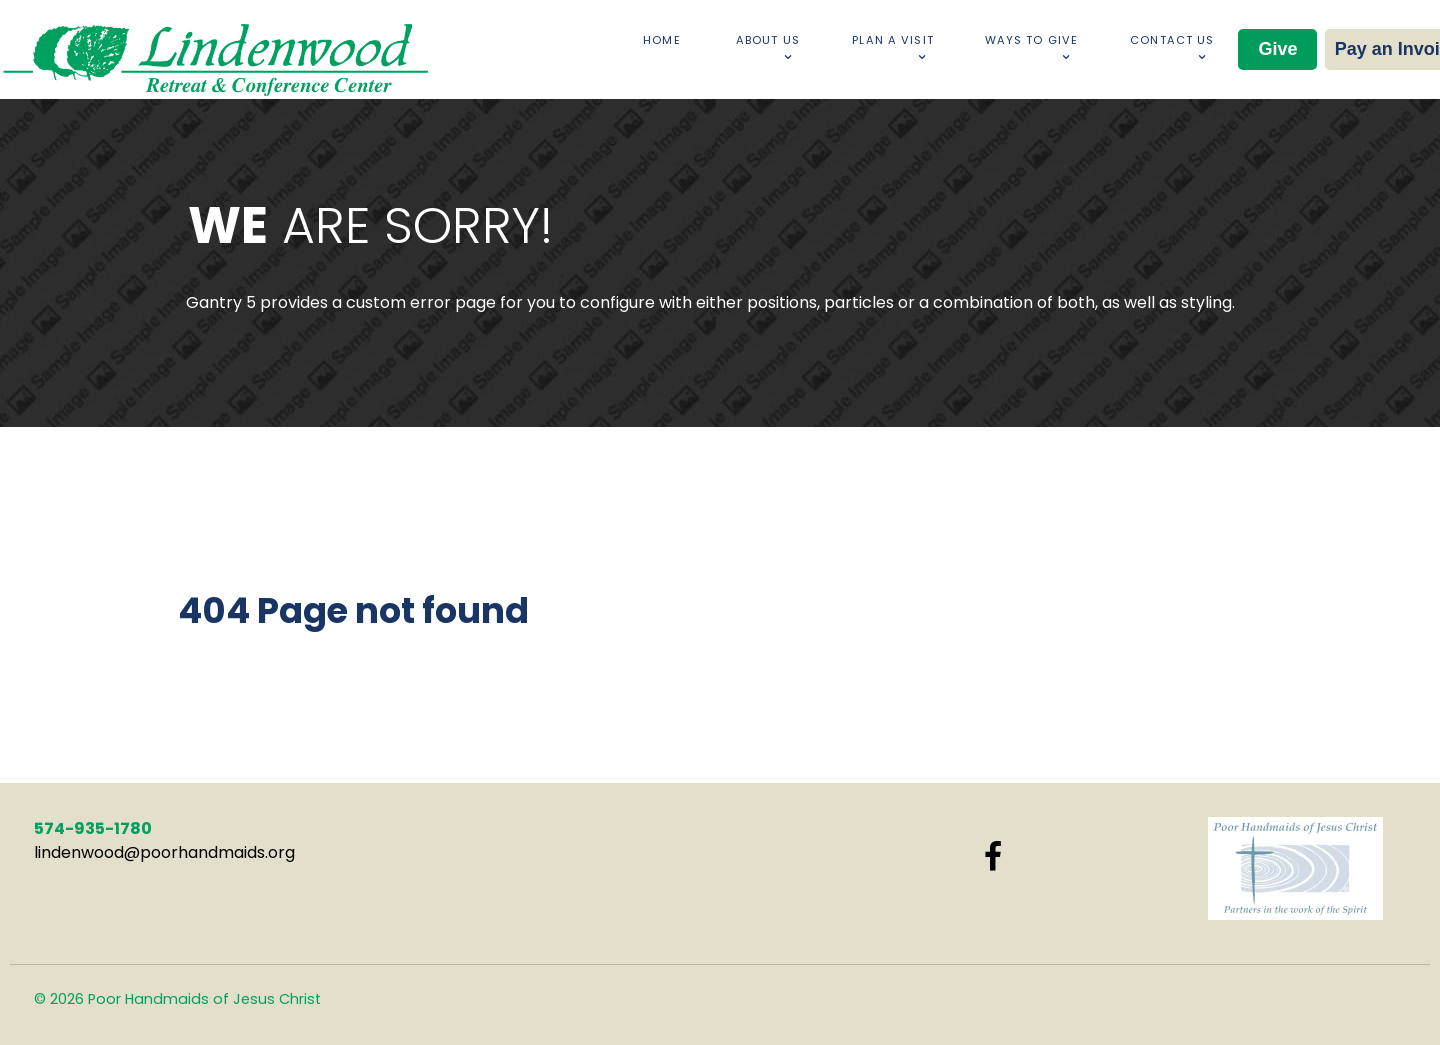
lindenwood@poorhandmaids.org (164, 852)
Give (1277, 49)
